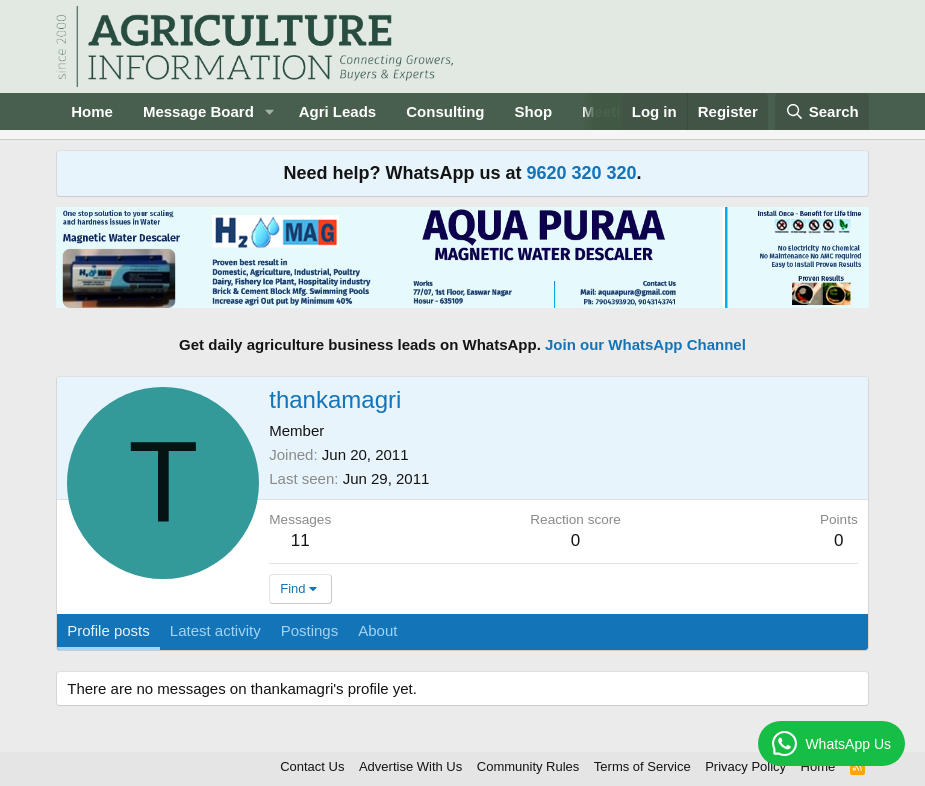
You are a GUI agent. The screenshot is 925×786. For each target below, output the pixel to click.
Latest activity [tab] (215, 630)
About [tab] (377, 630)
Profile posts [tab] (108, 630)
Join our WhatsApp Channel (645, 344)
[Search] (822, 111)
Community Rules (528, 766)
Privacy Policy (745, 766)
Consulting (445, 111)
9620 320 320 (581, 173)
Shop (534, 111)
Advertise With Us (410, 766)
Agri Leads (338, 111)
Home (92, 111)
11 (300, 540)
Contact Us (312, 766)
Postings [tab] (310, 630)
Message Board (198, 111)
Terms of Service (642, 766)
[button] (270, 111)
